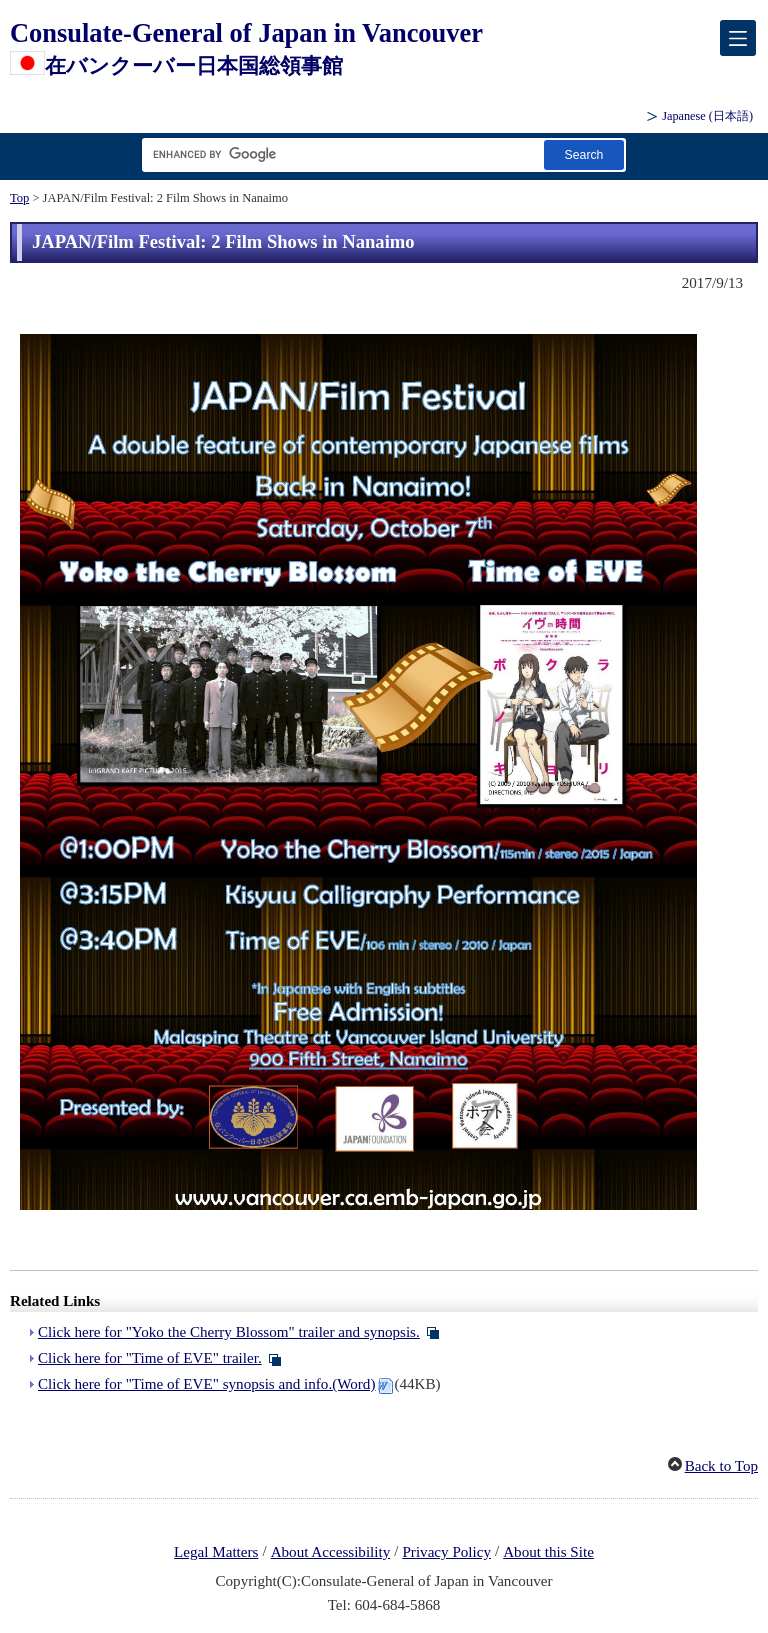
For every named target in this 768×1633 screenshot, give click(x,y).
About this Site (548, 1552)
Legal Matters (216, 1552)
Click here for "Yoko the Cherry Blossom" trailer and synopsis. (229, 1332)
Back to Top (721, 1466)
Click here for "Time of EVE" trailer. (150, 1358)
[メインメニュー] (738, 38)
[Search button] (584, 154)
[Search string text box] (339, 154)
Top (19, 198)
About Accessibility (331, 1552)
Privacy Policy (446, 1552)
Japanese (707, 116)
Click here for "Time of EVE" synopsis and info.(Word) (206, 1384)
